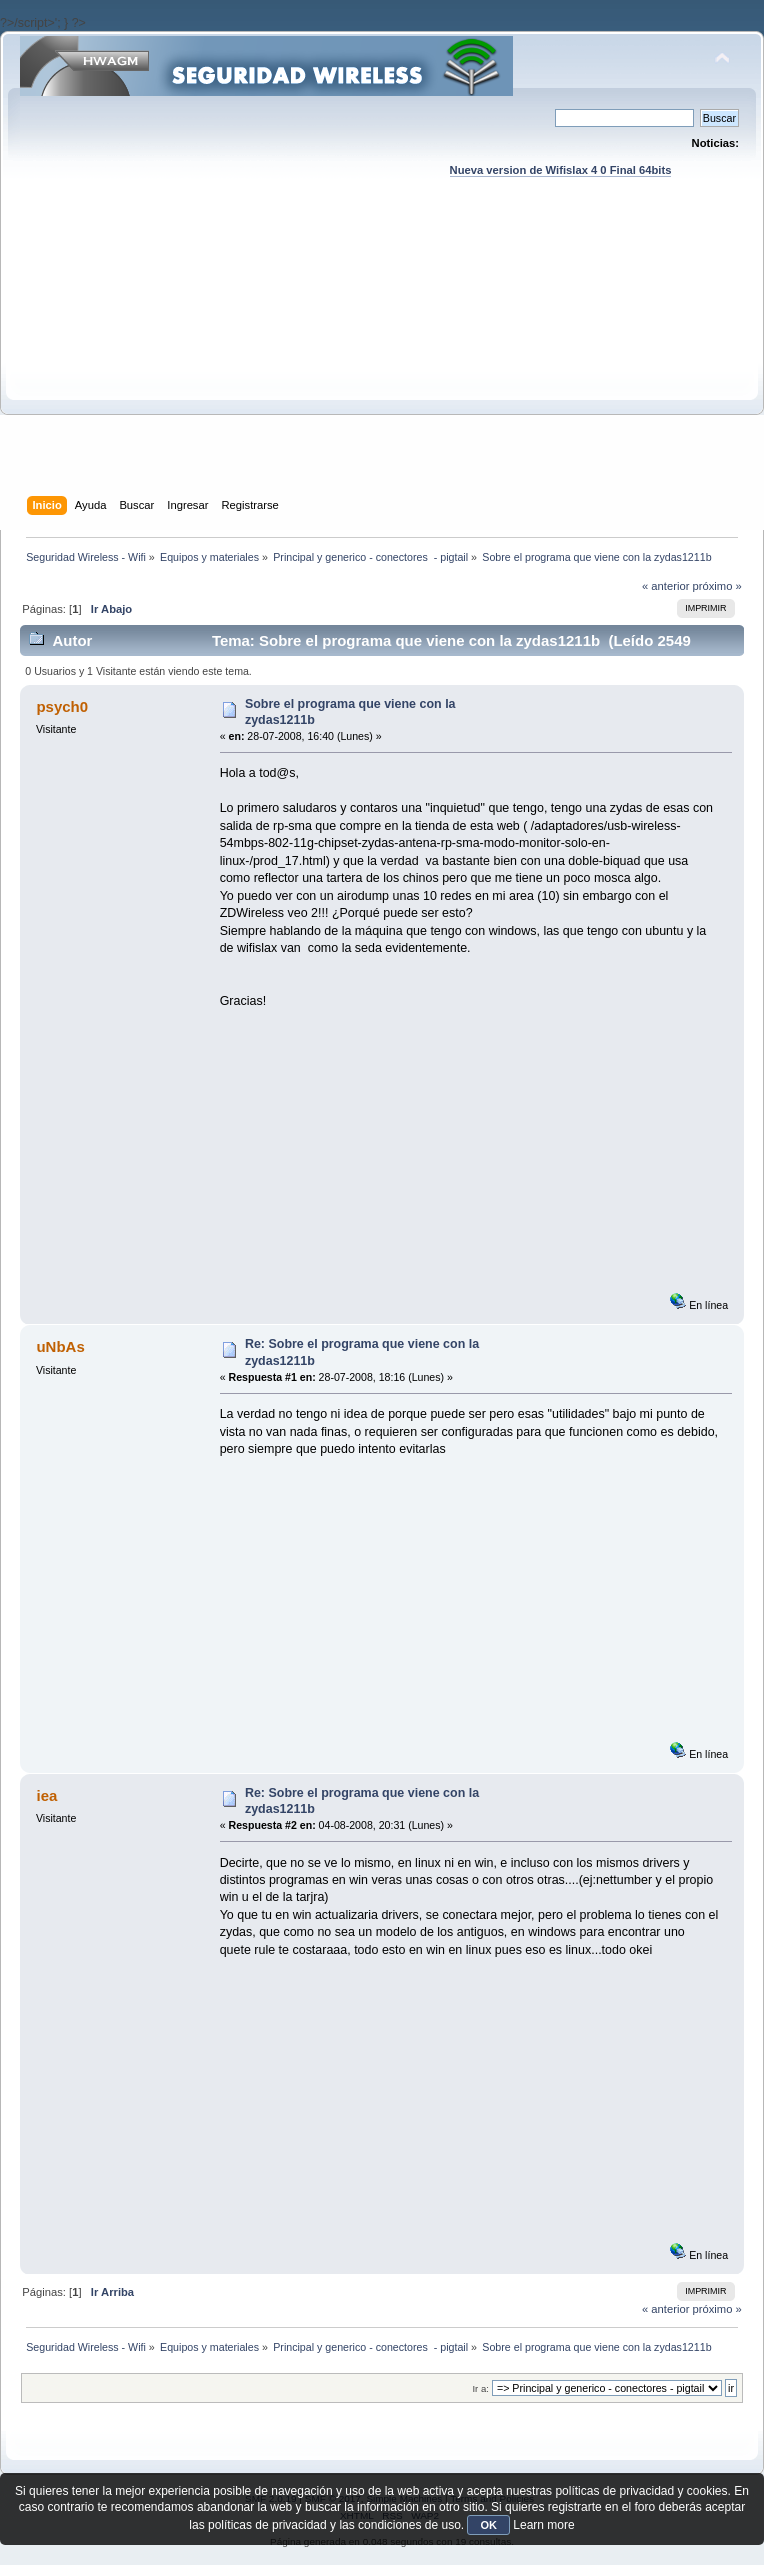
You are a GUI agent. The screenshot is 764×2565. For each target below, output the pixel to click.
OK (488, 2525)
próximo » (717, 586)
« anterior (665, 586)
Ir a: (480, 2388)
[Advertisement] (382, 356)
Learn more (543, 2525)
